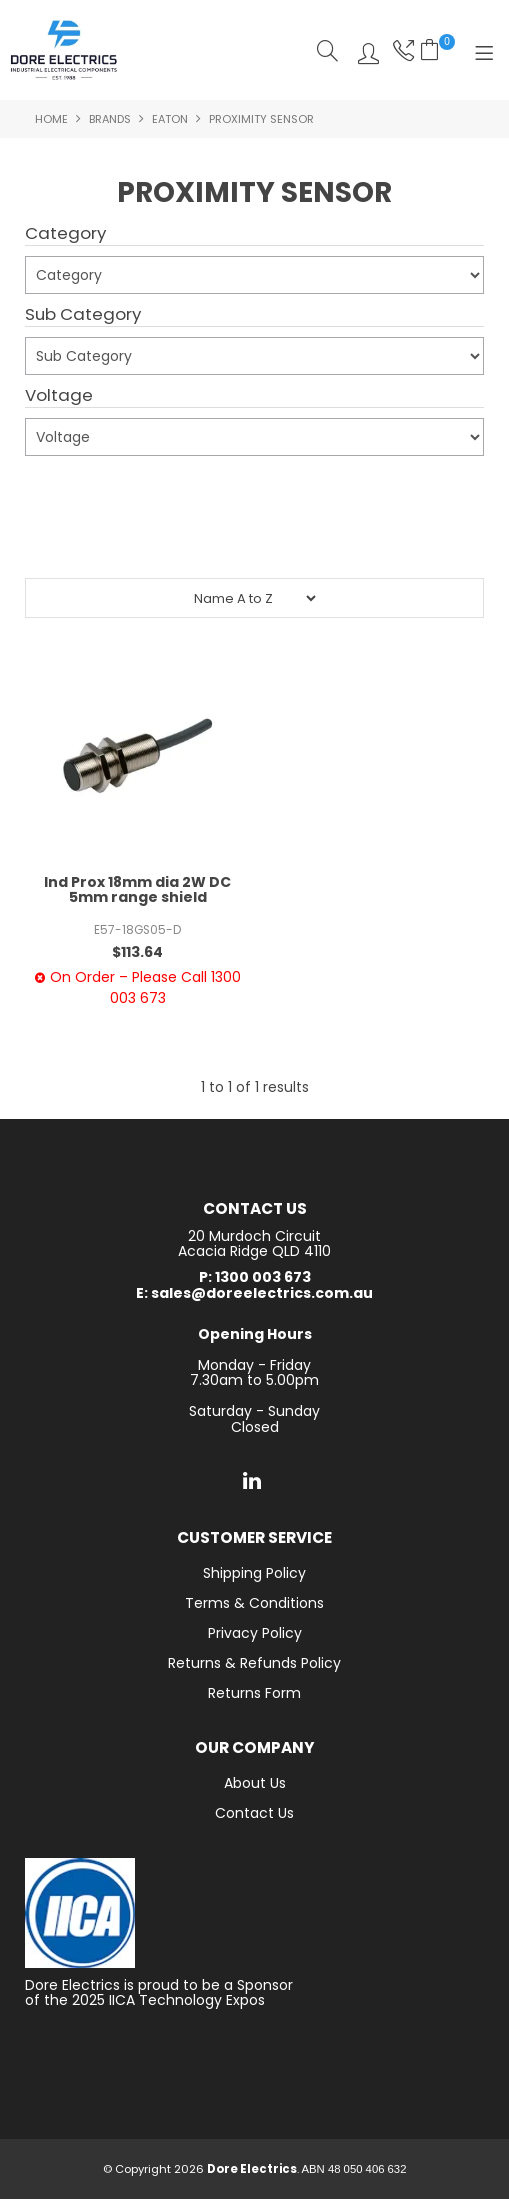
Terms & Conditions (254, 1603)
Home (51, 119)
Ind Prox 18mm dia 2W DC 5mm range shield (137, 889)
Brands (110, 119)
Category (65, 234)
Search (327, 50)
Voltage (59, 396)
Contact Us (254, 1813)
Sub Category (83, 315)
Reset (259, 540)
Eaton (170, 119)
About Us (255, 1783)
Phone (401, 50)
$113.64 (137, 952)
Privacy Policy (255, 1633)
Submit (62, 490)
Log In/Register (363, 50)
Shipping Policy (254, 1573)
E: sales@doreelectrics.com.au (254, 1293)
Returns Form (254, 1693)
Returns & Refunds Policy (254, 1663)
